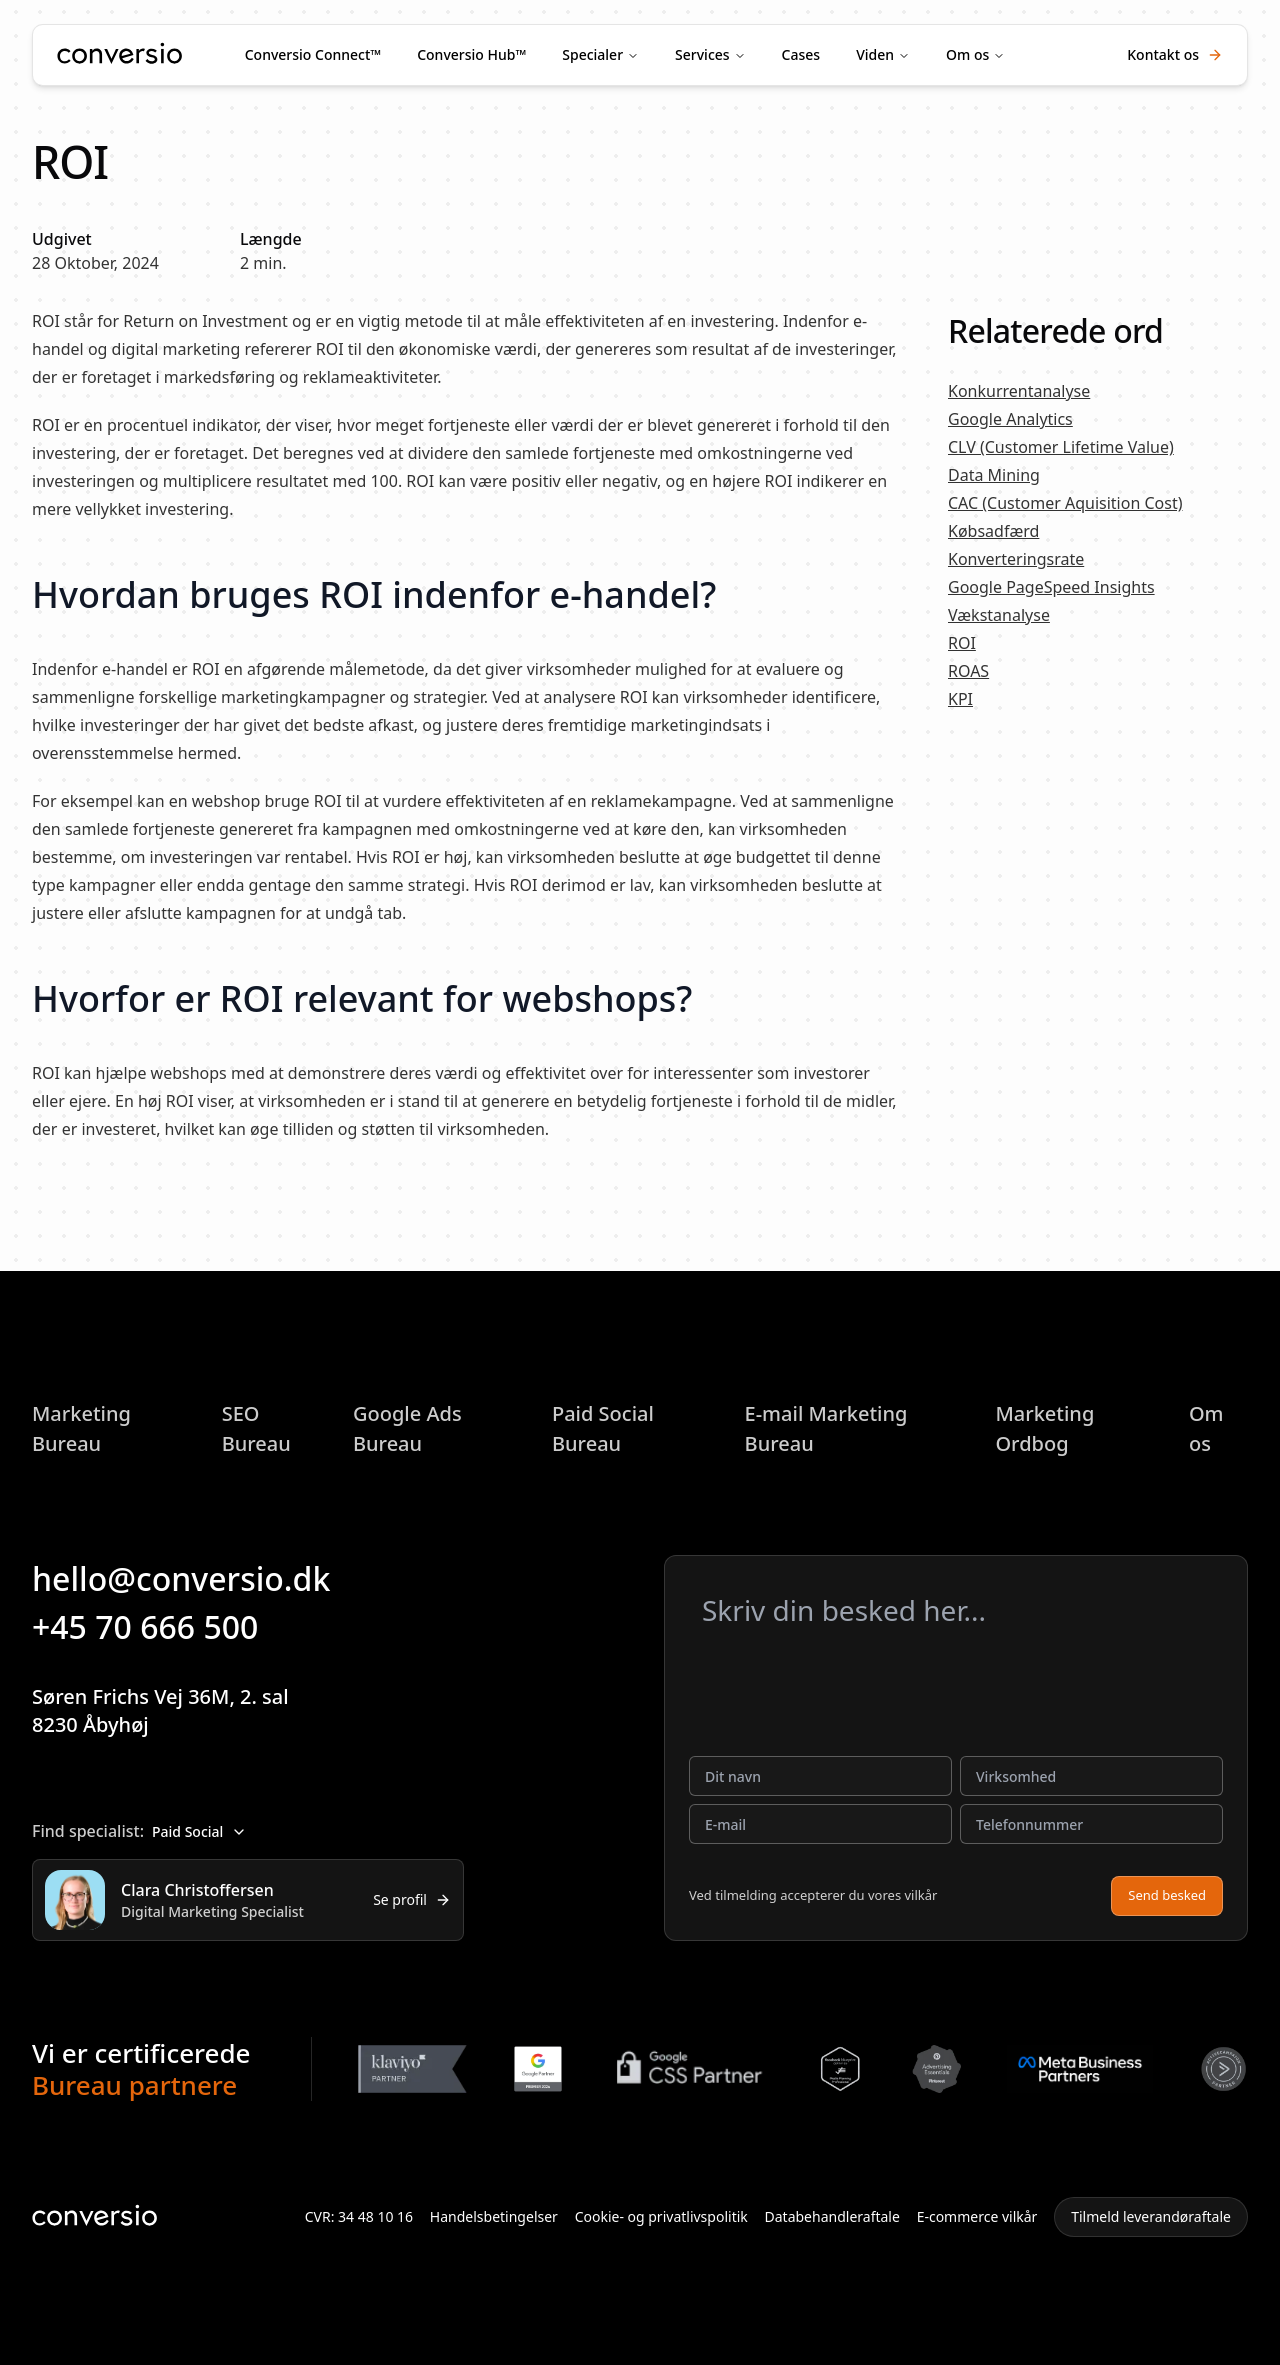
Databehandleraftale (832, 2216)
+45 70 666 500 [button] (159, 1626)
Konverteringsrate (1016, 559)
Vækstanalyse (999, 615)
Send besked (1167, 1895)
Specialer (592, 54)
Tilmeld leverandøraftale (1151, 2216)
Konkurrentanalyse (1019, 391)
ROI (962, 643)
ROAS (968, 671)
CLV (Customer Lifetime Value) (1061, 447)
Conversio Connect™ (313, 54)
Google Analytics (1010, 419)
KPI (960, 699)
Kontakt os (1175, 54)
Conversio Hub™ (471, 54)
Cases (801, 54)
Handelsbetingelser (494, 2216)
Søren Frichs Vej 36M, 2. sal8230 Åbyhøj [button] (176, 1710)
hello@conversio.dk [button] (195, 1578)
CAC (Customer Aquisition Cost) (1065, 503)
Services (702, 54)
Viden (875, 54)
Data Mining (994, 475)
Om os (967, 54)
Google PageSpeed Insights (1051, 587)
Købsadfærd (993, 531)
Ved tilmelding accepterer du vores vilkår (813, 1895)
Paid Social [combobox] (199, 1831)
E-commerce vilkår (977, 2216)
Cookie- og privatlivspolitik (661, 2216)
